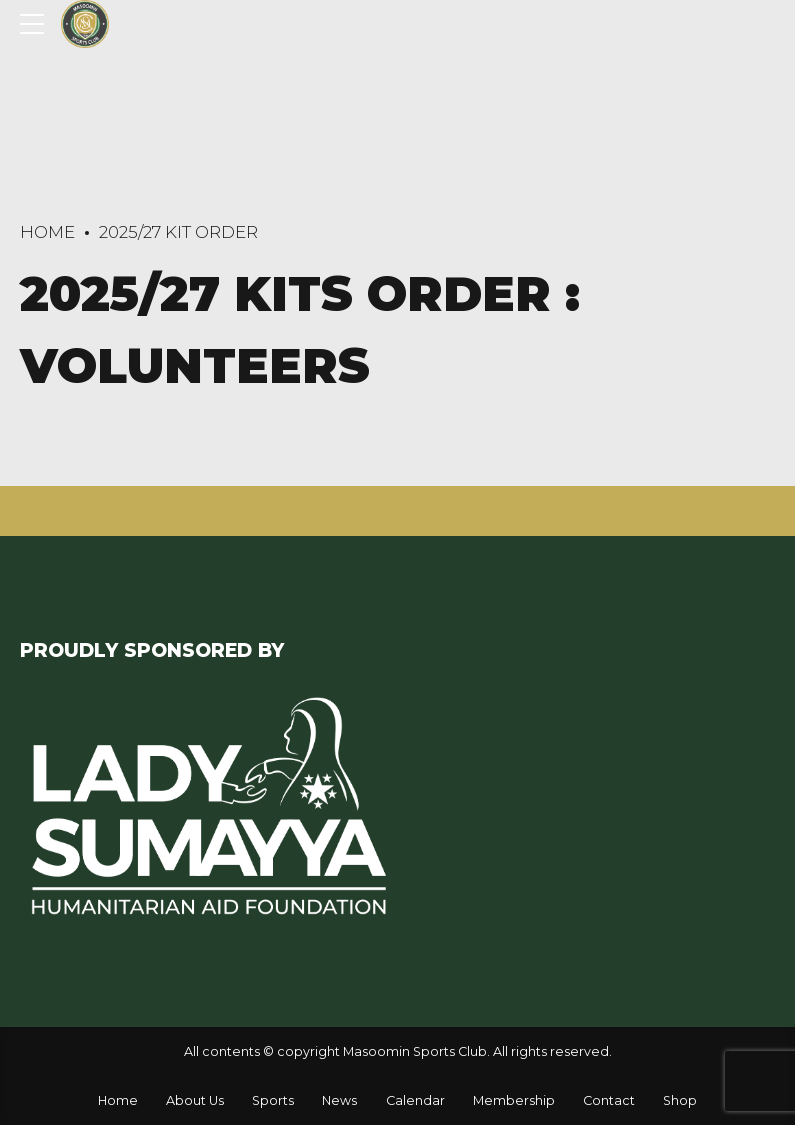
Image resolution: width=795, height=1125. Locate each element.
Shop (680, 1100)
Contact (609, 1100)
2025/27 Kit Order (178, 232)
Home (47, 232)
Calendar (415, 1100)
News (339, 1100)
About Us (195, 1100)
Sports (273, 1100)
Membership (514, 1100)
